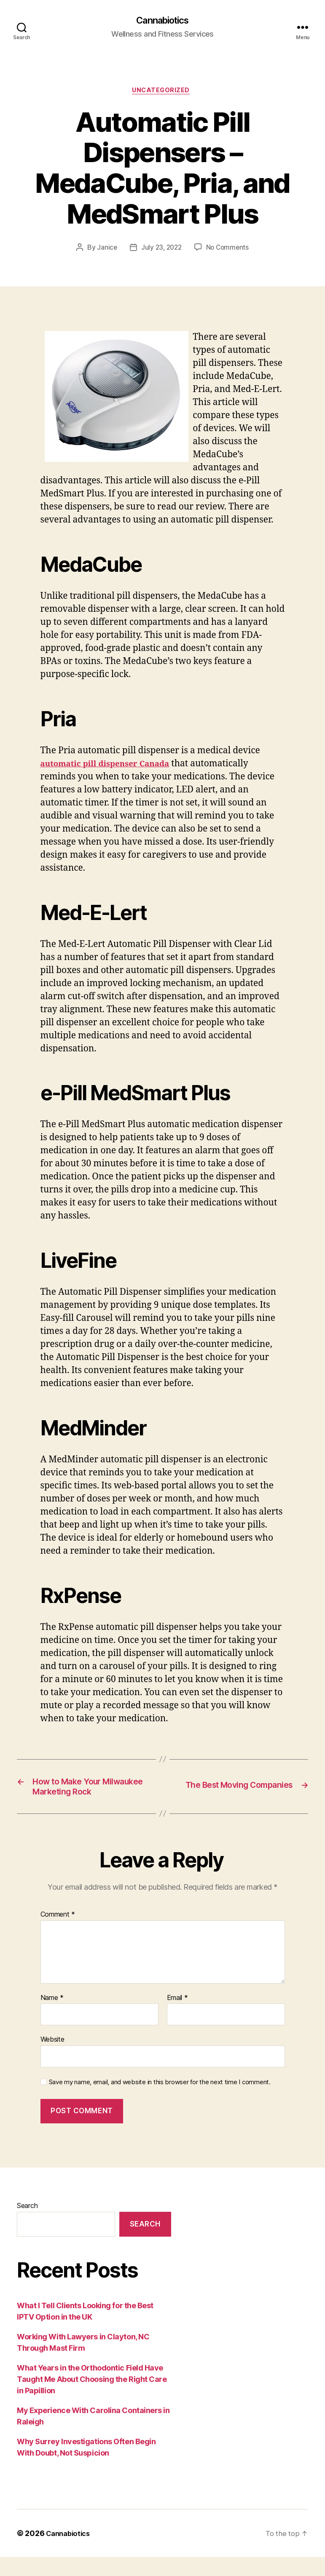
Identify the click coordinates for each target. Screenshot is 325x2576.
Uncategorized (162, 92)
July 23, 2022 (161, 250)
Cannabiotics (162, 21)
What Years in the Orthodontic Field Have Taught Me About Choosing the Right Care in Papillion (92, 2398)
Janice (105, 250)
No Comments (229, 250)
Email (177, 2017)
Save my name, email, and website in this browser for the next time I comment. (160, 2101)
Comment (57, 1934)
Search (27, 2225)
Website (52, 2058)
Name (52, 2017)
